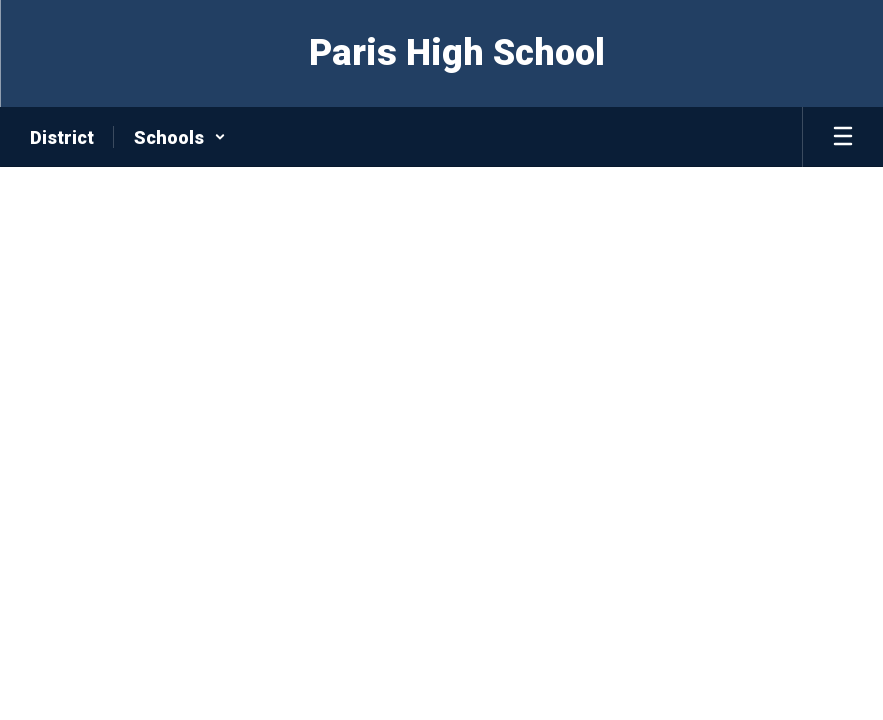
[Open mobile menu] (843, 137)
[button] (180, 137)
